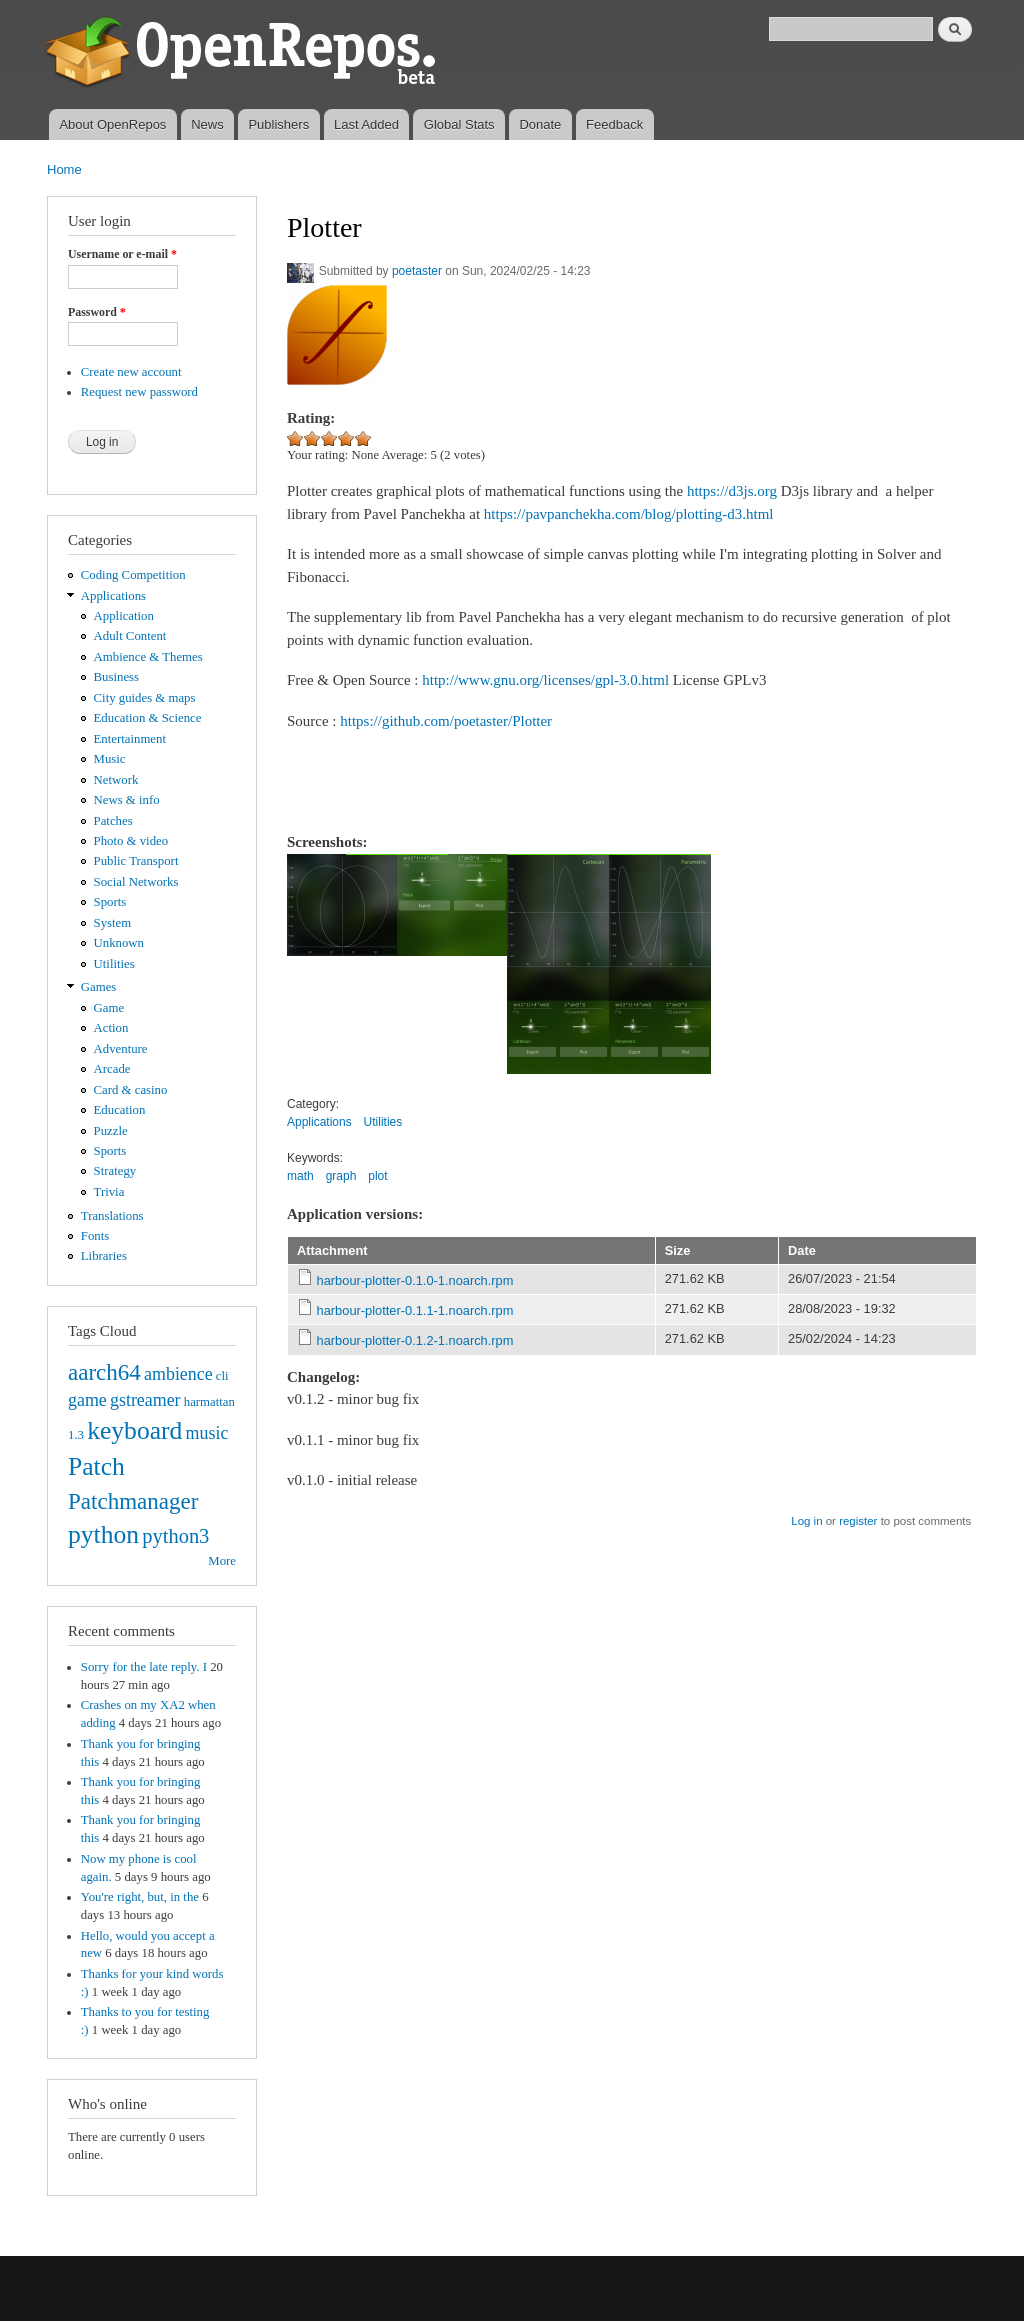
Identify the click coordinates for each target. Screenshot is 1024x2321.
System (113, 923)
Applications (113, 596)
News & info (127, 800)
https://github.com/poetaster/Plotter (446, 721)
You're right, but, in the (140, 1897)
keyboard (134, 1430)
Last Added (366, 124)
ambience (178, 1374)
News (207, 124)
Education (120, 1110)
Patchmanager (133, 1501)
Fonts (95, 1236)
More (222, 1561)
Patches (113, 821)
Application (124, 616)
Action (111, 1028)
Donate (540, 124)
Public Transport (136, 861)
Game (109, 1008)
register (858, 1521)
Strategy (115, 1171)
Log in (806, 1521)
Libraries (104, 1256)
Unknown (119, 943)
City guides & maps (145, 698)
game (87, 1400)
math (300, 1176)
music (207, 1433)
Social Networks (136, 882)
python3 (175, 1536)
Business (116, 677)
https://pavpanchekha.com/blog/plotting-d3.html (629, 514)
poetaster (417, 271)
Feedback (614, 124)
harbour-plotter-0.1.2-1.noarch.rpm (415, 1340)
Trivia (109, 1192)
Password (97, 312)
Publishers (278, 124)
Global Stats (459, 124)
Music (110, 759)
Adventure (121, 1049)
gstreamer (145, 1400)
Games (99, 987)
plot (377, 1176)
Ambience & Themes (148, 657)
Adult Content (130, 636)
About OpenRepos (112, 124)
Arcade (112, 1069)
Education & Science (148, 718)
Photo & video (131, 841)
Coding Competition (133, 575)
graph (341, 1176)
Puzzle (111, 1131)
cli (222, 1376)
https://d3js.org (732, 491)
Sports (110, 902)
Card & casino (131, 1090)
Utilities (114, 964)
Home (64, 169)
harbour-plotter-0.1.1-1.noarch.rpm (415, 1310)
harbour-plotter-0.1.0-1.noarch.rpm (415, 1280)
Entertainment (130, 739)
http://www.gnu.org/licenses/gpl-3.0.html (545, 680)
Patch (96, 1466)
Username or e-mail (122, 254)
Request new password (139, 392)
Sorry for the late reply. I (144, 1667)
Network (116, 780)
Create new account (131, 372)
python (103, 1534)
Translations (112, 1216)
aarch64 (104, 1372)
